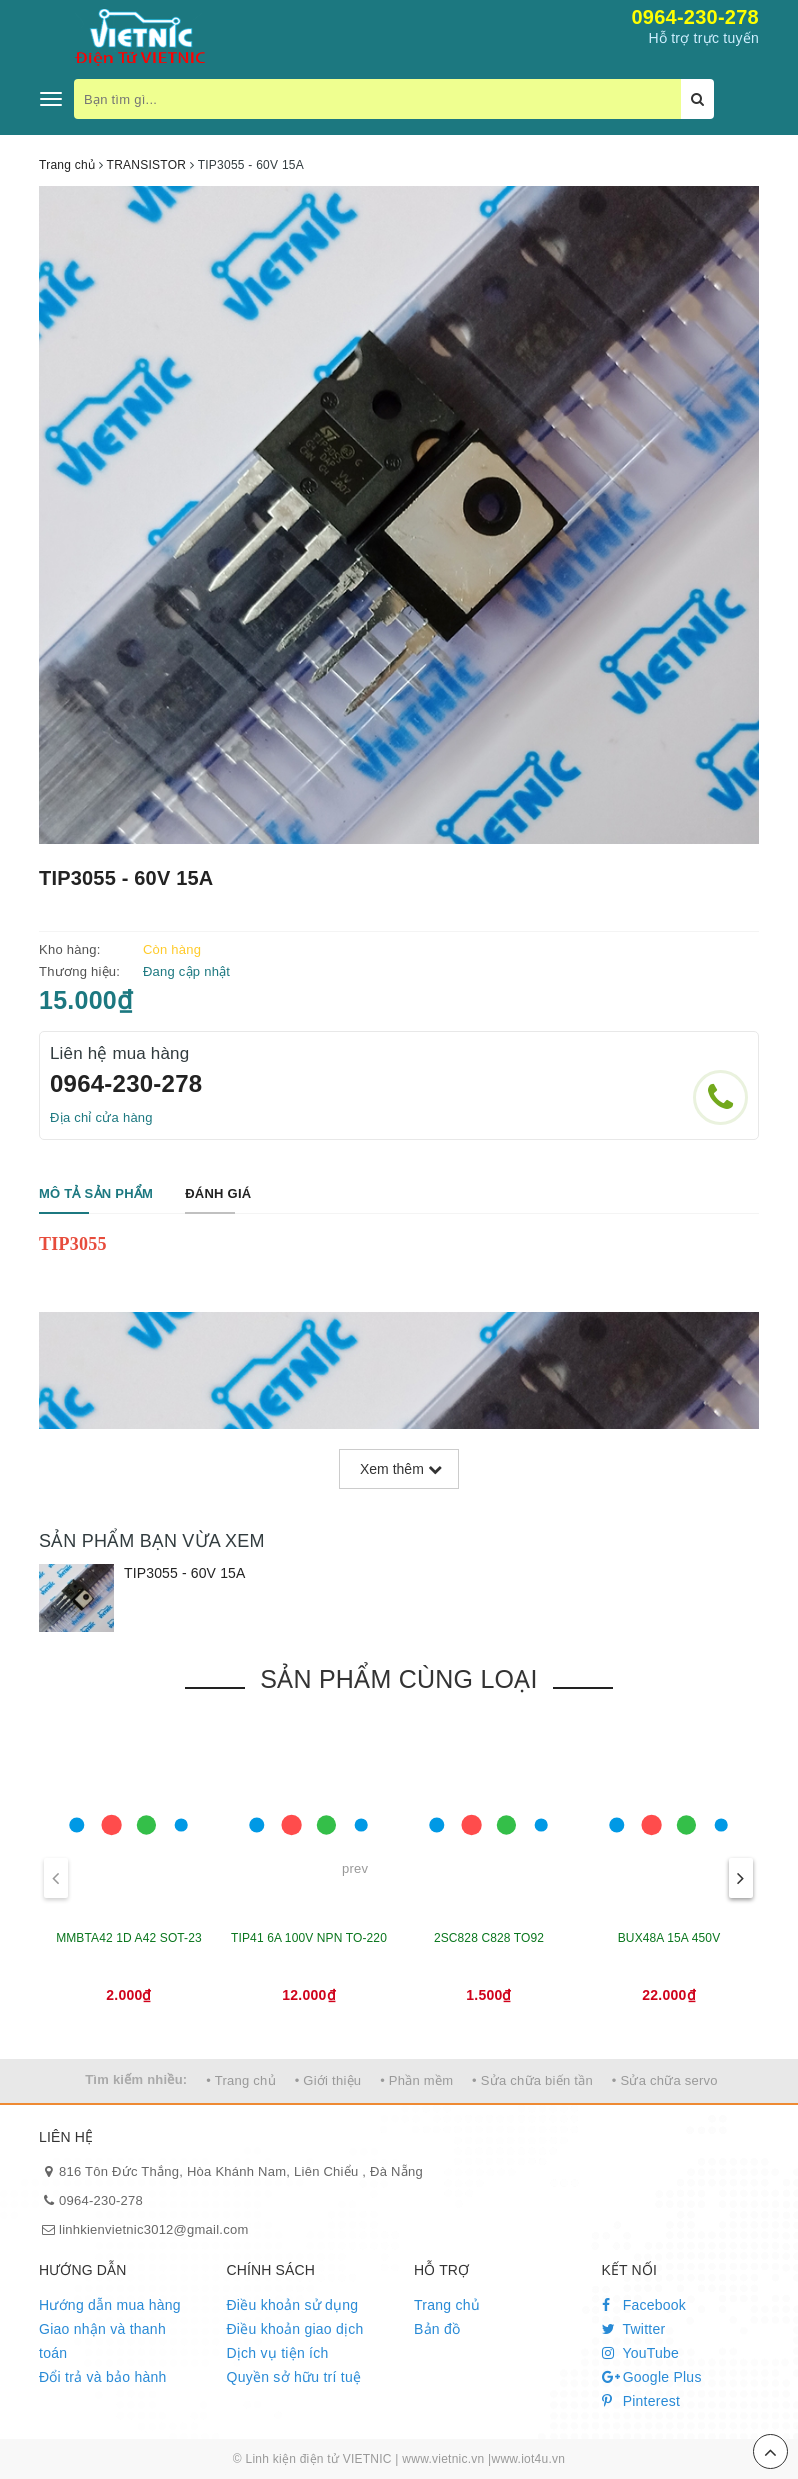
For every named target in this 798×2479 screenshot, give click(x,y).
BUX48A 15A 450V (669, 1938)
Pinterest (641, 2401)
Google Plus (652, 2377)
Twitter (634, 2329)
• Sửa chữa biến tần (532, 2080)
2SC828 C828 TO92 (489, 1938)
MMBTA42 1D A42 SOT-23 (129, 1938)
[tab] (96, 1194)
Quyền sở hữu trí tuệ (294, 2377)
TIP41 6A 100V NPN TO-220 (309, 1938)
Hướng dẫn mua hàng (110, 2305)
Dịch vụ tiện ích (278, 2353)
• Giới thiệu (328, 2080)
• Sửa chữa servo (665, 2080)
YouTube (641, 2353)
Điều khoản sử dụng (293, 2305)
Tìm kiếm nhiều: (136, 2079)
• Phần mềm (416, 2080)
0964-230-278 (695, 17)
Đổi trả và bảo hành (103, 2377)
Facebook (644, 2305)
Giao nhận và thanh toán (102, 2341)
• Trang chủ (241, 2080)
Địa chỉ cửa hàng (101, 1117)
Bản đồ (437, 2329)
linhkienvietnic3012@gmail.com (154, 2229)
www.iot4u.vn (528, 2459)
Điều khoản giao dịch (295, 2329)
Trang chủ (447, 2305)
